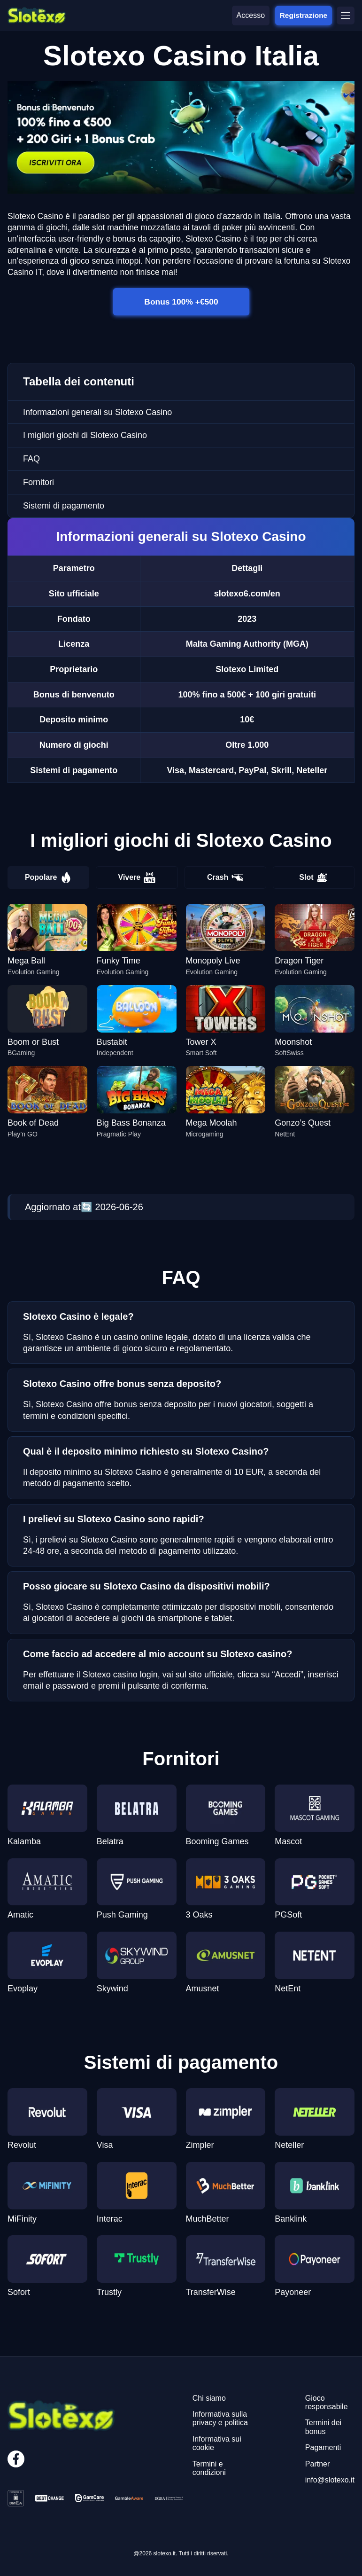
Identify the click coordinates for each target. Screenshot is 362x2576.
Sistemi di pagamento (63, 505)
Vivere (137, 877)
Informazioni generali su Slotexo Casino (97, 412)
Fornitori (38, 482)
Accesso (251, 15)
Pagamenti (323, 2447)
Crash (225, 877)
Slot (313, 877)
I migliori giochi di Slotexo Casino (85, 435)
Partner (317, 2464)
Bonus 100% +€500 (181, 301)
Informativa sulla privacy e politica (220, 2418)
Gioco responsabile (326, 2402)
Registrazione (303, 15)
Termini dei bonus (323, 2427)
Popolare (48, 877)
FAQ (31, 458)
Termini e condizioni (209, 2468)
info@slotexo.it (329, 2480)
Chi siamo (209, 2398)
